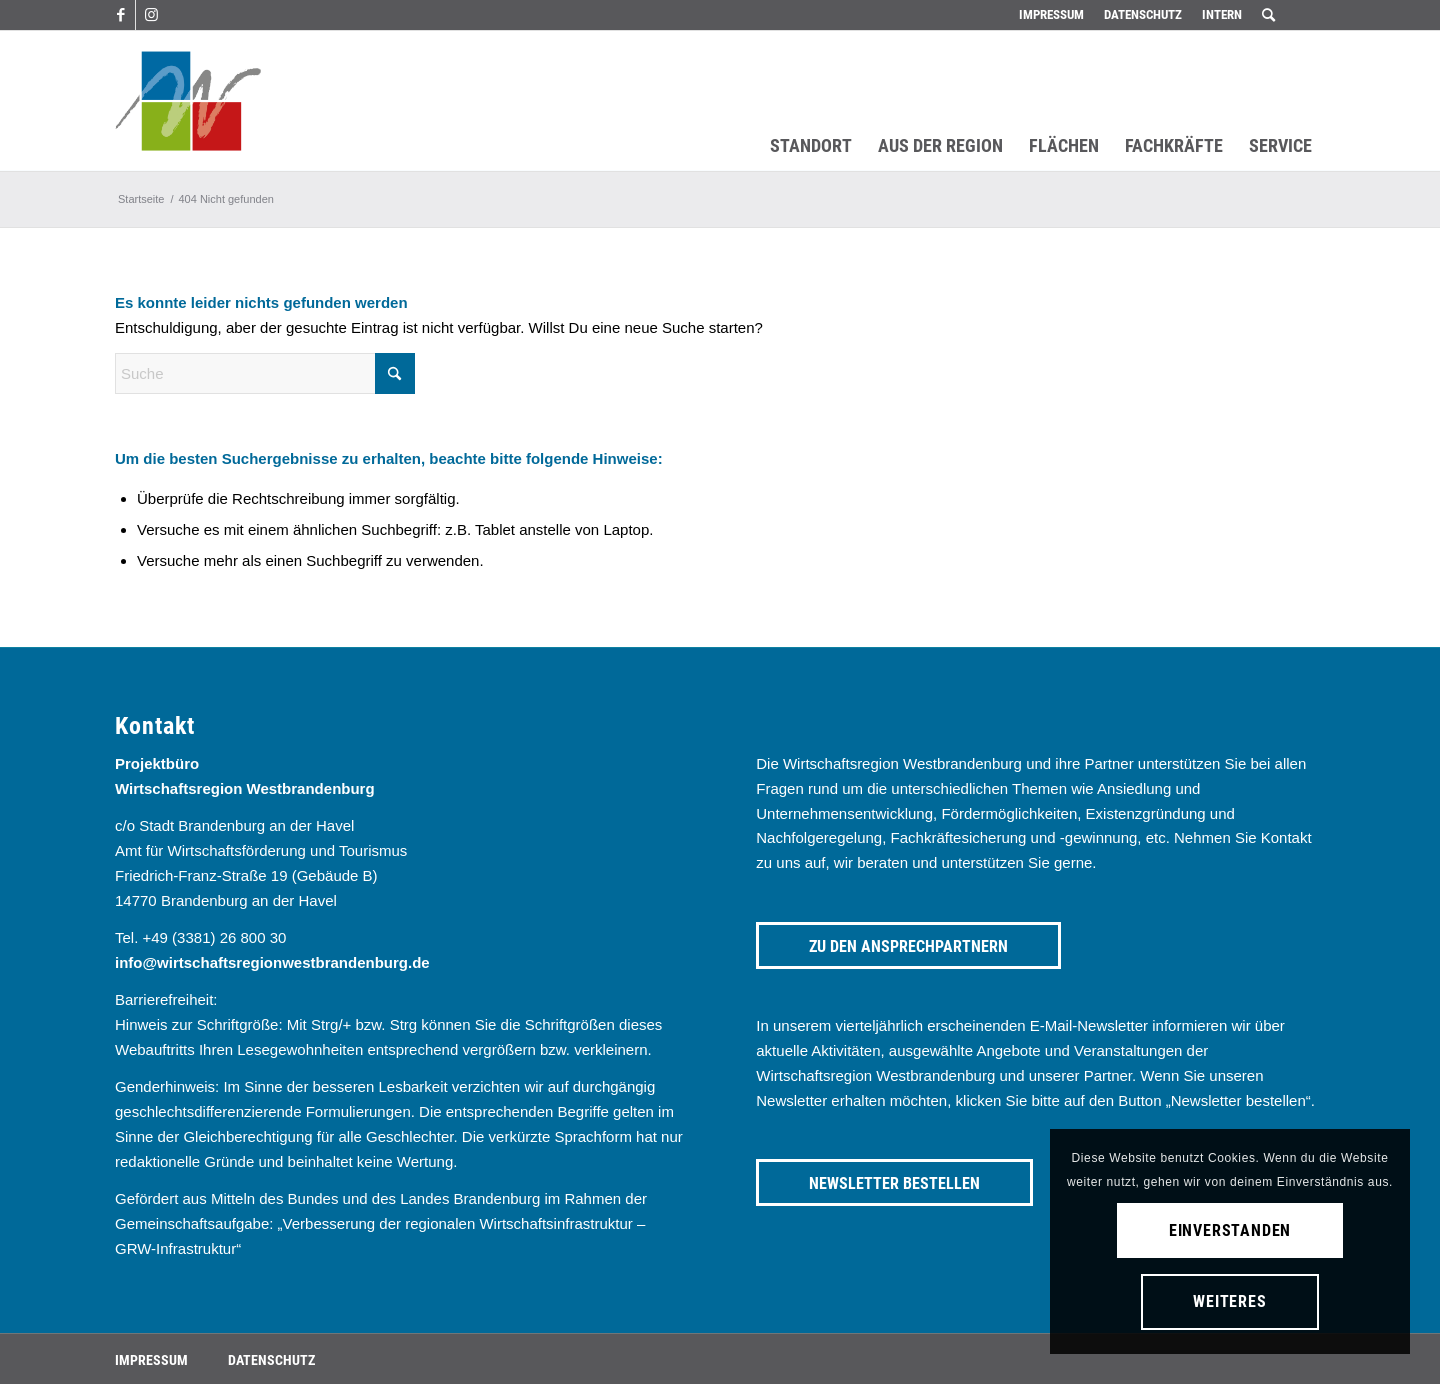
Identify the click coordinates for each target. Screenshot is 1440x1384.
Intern (1222, 14)
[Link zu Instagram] (151, 15)
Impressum (1051, 14)
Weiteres (1229, 1301)
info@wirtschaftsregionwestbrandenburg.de (272, 962)
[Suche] (265, 373)
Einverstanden (1230, 1230)
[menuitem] (1051, 15)
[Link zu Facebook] (120, 15)
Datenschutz (1143, 14)
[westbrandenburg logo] (188, 101)
